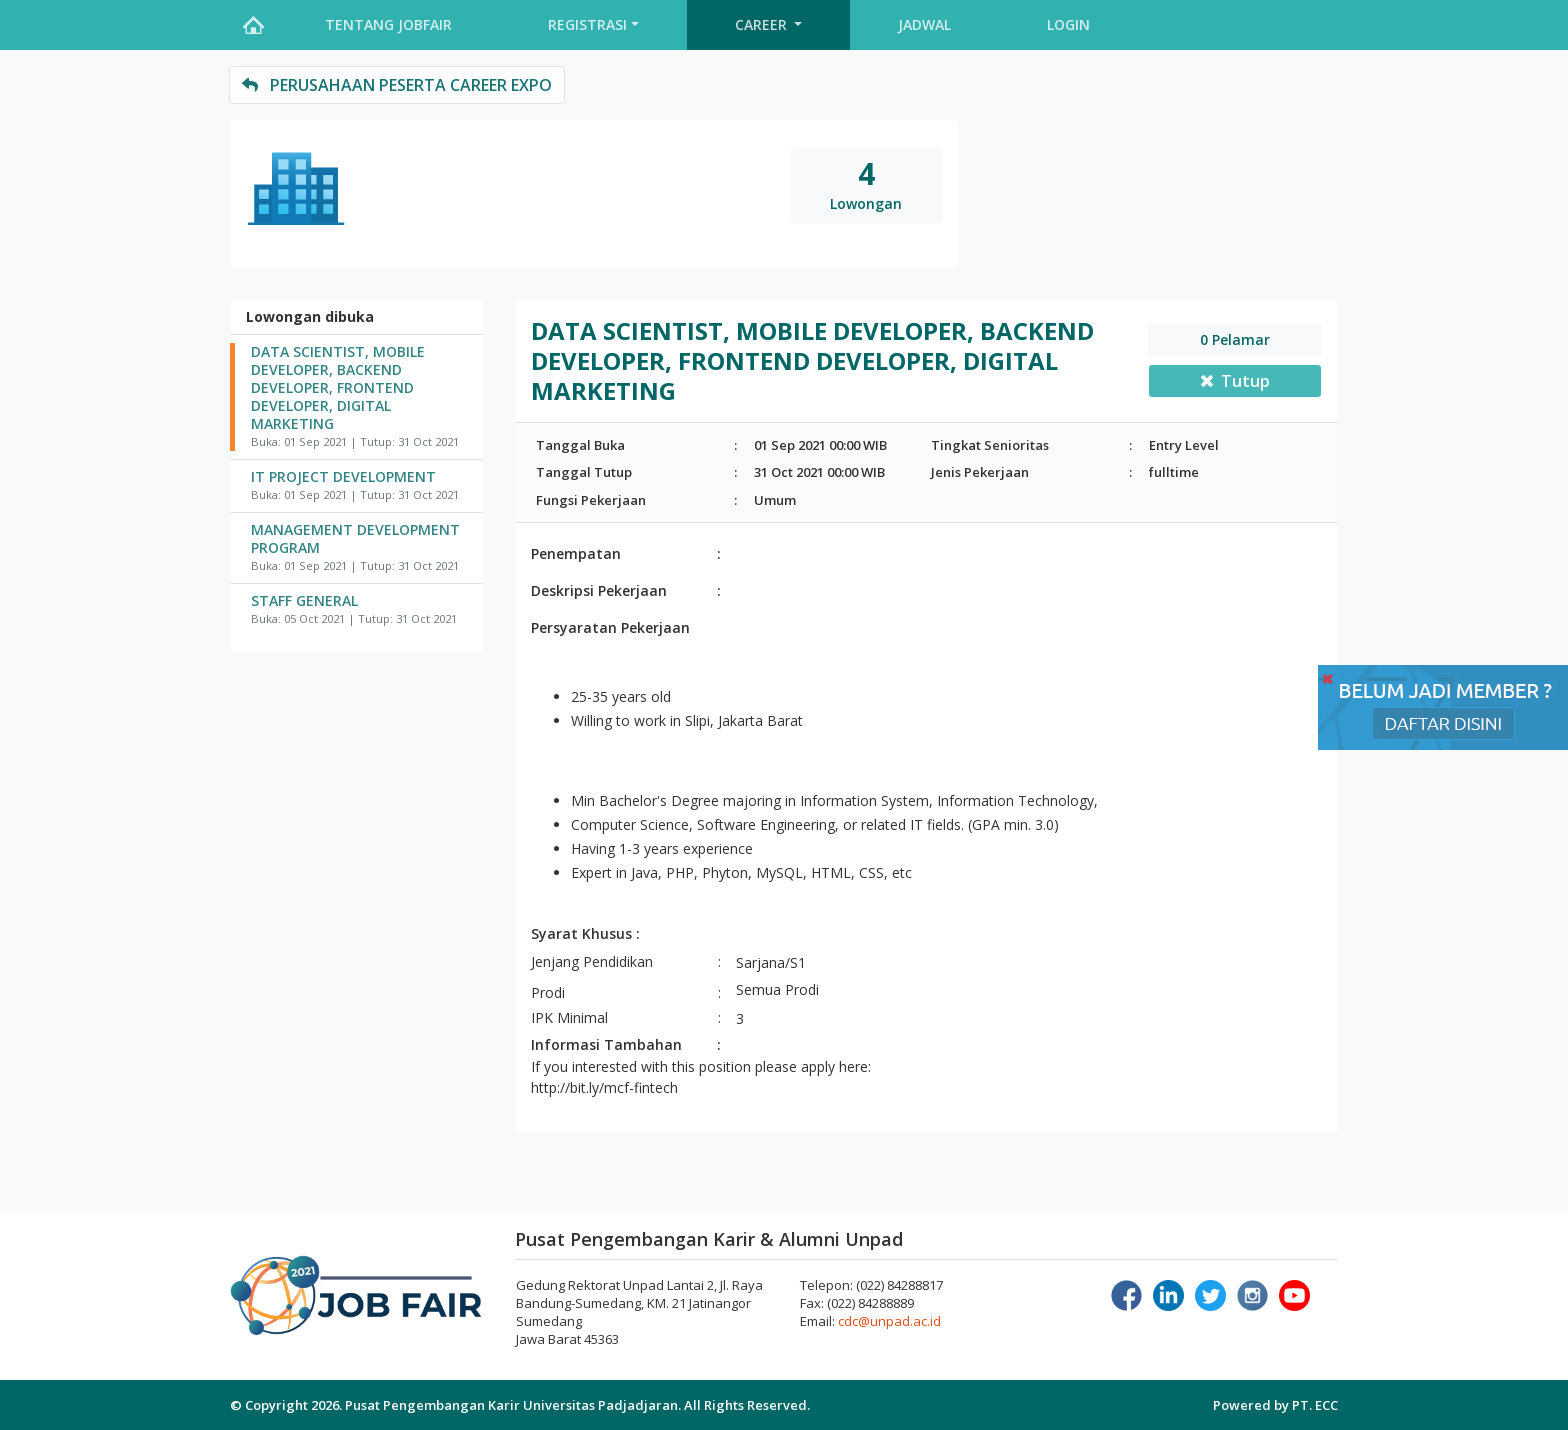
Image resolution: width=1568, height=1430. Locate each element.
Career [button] (763, 24)
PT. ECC (1315, 1405)
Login (1068, 24)
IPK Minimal (569, 1017)
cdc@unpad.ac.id (889, 1321)
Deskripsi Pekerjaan (599, 590)
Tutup (1235, 381)
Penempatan (576, 553)
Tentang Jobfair (388, 24)
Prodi (548, 992)
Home (253, 25)
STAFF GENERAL (304, 601)
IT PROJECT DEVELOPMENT (343, 477)
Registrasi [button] (587, 24)
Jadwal (924, 24)
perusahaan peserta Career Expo (397, 85)
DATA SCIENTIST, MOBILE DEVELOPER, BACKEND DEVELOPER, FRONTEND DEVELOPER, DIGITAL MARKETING (338, 388)
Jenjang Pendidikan (592, 961)
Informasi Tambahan (606, 1044)
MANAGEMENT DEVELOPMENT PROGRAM (355, 539)
